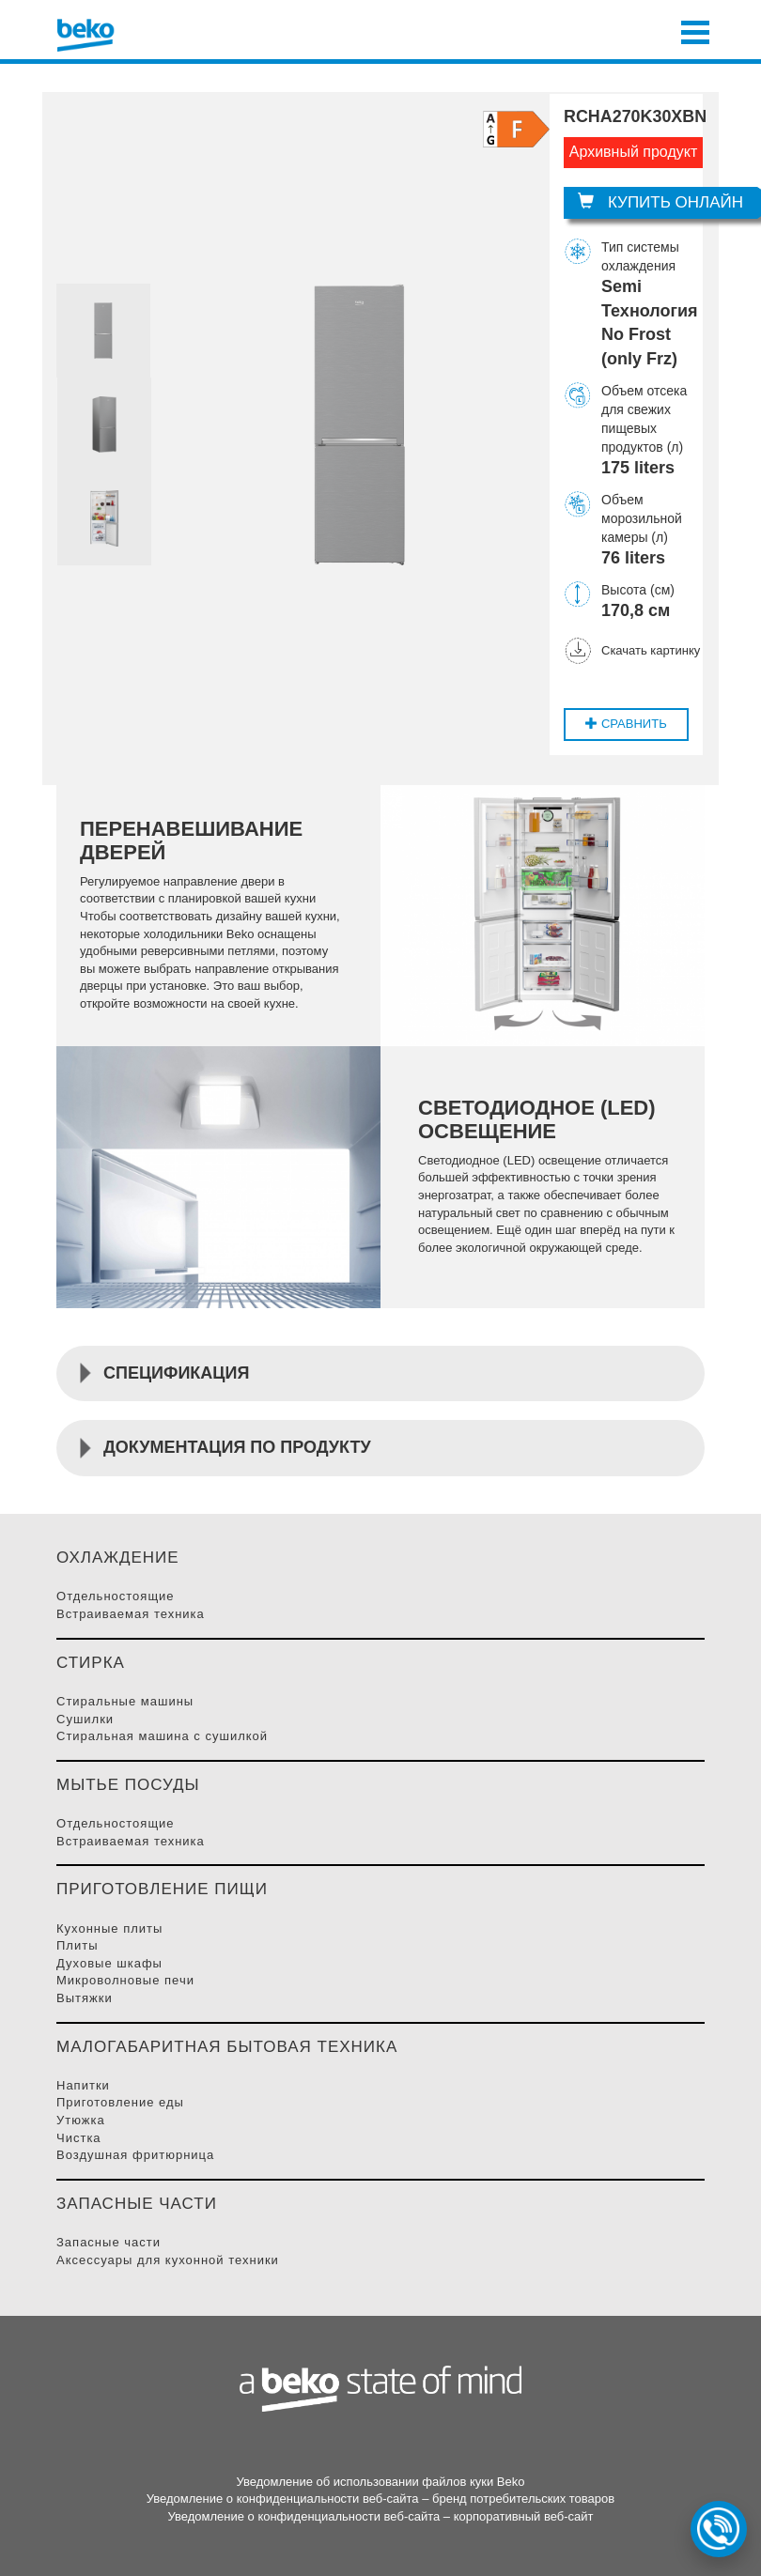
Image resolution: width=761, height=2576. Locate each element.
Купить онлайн (660, 202)
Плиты (77, 1945)
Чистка (78, 2138)
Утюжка (80, 2120)
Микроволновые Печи (125, 1980)
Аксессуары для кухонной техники (167, 2260)
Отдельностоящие (115, 1596)
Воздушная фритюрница (135, 2155)
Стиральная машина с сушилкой (162, 1736)
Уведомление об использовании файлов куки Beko (380, 2482)
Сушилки (85, 1719)
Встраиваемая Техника (130, 1614)
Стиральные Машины (125, 1701)
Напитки (83, 2085)
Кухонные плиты (109, 1928)
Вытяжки (84, 1998)
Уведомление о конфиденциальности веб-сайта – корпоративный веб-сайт (380, 2516)
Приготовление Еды (120, 2102)
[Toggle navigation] (695, 30)
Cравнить (625, 724)
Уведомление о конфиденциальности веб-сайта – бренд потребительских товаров (380, 2498)
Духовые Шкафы (109, 1963)
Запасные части (108, 2242)
